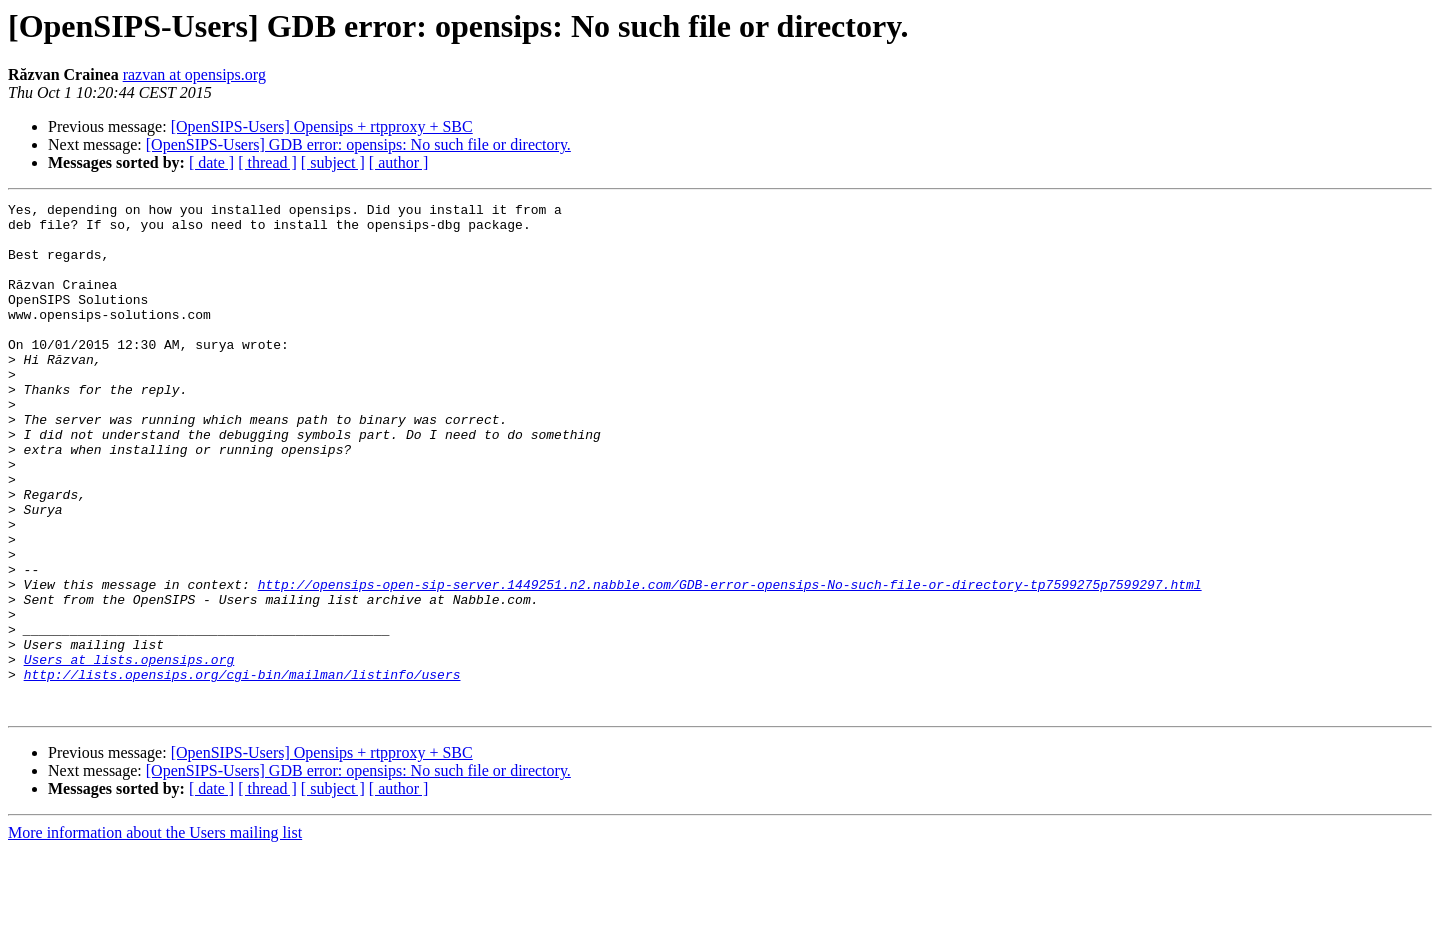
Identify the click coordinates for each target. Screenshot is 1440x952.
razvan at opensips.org (194, 74)
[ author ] (399, 162)
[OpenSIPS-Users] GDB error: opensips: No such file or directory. (358, 144)
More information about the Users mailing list (155, 934)
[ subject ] (333, 162)
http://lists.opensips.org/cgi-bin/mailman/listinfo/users (242, 770)
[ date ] (211, 162)
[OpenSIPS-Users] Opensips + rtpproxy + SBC (322, 126)
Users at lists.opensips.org (129, 752)
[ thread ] (267, 162)
